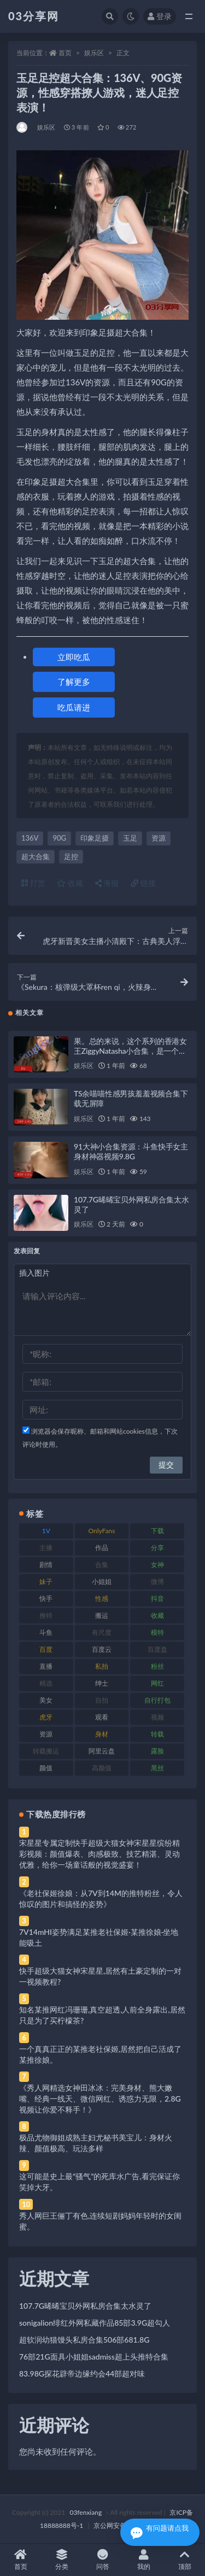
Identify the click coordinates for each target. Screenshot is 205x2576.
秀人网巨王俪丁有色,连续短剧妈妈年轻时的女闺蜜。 (100, 2221)
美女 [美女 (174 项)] (45, 1700)
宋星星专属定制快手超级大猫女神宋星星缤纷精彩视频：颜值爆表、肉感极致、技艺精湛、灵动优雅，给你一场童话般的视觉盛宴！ (99, 1853)
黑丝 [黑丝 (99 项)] (157, 1768)
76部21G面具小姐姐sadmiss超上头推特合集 (93, 2356)
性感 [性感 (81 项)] (101, 1598)
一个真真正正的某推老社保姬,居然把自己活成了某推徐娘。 (100, 2054)
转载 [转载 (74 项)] (157, 1734)
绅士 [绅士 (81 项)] (101, 1683)
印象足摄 (94, 838)
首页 (65, 53)
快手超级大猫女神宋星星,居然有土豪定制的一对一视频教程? (100, 1976)
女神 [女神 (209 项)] (157, 1564)
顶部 (184, 2560)
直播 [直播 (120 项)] (45, 1666)
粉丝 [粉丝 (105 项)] (157, 1666)
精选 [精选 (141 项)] (45, 1683)
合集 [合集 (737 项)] (101, 1564)
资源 (158, 838)
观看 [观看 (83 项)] (101, 1717)
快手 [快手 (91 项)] (45, 1598)
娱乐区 (94, 53)
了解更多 (73, 681)
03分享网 (33, 15)
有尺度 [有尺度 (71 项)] (102, 1632)
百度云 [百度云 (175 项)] (102, 1649)
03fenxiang (85, 2512)
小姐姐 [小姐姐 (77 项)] (102, 1581)
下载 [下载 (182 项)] (157, 1531)
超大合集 (35, 856)
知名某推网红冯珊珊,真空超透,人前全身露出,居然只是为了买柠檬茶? (102, 2015)
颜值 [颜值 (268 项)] (45, 1768)
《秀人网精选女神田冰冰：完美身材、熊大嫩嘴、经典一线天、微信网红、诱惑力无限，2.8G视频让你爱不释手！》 (100, 2098)
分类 (61, 2560)
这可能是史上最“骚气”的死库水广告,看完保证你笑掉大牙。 (99, 2182)
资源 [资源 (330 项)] (45, 1734)
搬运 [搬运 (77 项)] (101, 1615)
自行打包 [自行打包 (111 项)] (157, 1700)
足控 (71, 856)
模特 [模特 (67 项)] (157, 1632)
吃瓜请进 (73, 707)
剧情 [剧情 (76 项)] (45, 1564)
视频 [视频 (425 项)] (157, 1717)
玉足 (130, 838)
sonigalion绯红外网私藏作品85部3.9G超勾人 (94, 2322)
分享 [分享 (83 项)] (157, 1548)
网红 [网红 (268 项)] (157, 1683)
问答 (102, 2560)
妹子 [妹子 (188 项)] (45, 1581)
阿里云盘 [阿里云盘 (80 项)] (102, 1751)
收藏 (70, 883)
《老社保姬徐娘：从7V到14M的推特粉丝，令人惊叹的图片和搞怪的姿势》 (101, 1898)
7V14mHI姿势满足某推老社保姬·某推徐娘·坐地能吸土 (98, 1937)
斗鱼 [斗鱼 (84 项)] (45, 1632)
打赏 (33, 883)
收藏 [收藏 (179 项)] (157, 1615)
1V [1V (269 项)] (46, 1531)
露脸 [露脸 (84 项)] (157, 1751)
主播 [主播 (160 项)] (45, 1548)
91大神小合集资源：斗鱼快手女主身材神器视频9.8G (131, 1151)
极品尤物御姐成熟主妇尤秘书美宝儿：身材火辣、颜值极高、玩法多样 (95, 2143)
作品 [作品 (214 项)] (101, 1548)
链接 (143, 883)
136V (29, 838)
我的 (143, 2560)
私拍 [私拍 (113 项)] (101, 1666)
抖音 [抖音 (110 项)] (157, 1598)
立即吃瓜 (73, 657)
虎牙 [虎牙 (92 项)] (45, 1717)
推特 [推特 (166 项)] (45, 1615)
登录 (160, 16)
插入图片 (34, 1272)
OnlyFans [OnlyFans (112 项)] (102, 1531)
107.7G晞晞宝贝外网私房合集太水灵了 (85, 2305)
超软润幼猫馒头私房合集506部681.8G (84, 2339)
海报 (107, 883)
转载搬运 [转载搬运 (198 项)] (46, 1751)
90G (59, 838)
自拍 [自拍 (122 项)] (101, 1700)
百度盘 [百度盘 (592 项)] (157, 1649)
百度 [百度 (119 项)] (45, 1649)
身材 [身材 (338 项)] (101, 1734)
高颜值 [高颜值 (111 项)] (102, 1768)
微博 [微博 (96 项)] (157, 1581)
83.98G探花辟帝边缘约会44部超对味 (82, 2373)
